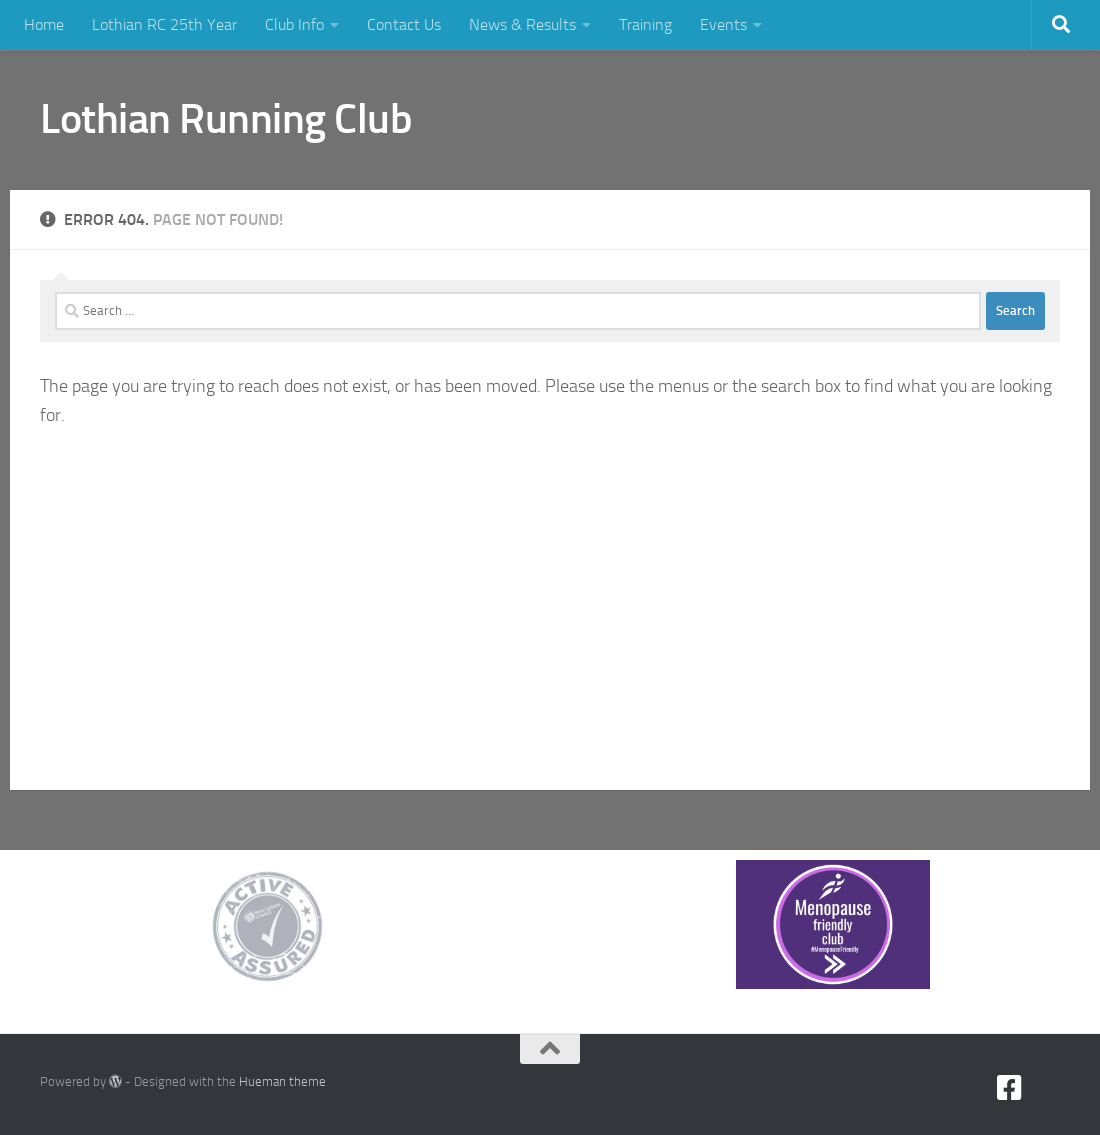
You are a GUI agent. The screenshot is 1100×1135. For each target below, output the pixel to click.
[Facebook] (1010, 1088)
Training (645, 24)
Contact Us (404, 24)
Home (44, 24)
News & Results (522, 24)
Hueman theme (282, 1081)
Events (723, 24)
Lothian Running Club (226, 119)
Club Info (294, 24)
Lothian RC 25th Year (164, 24)
